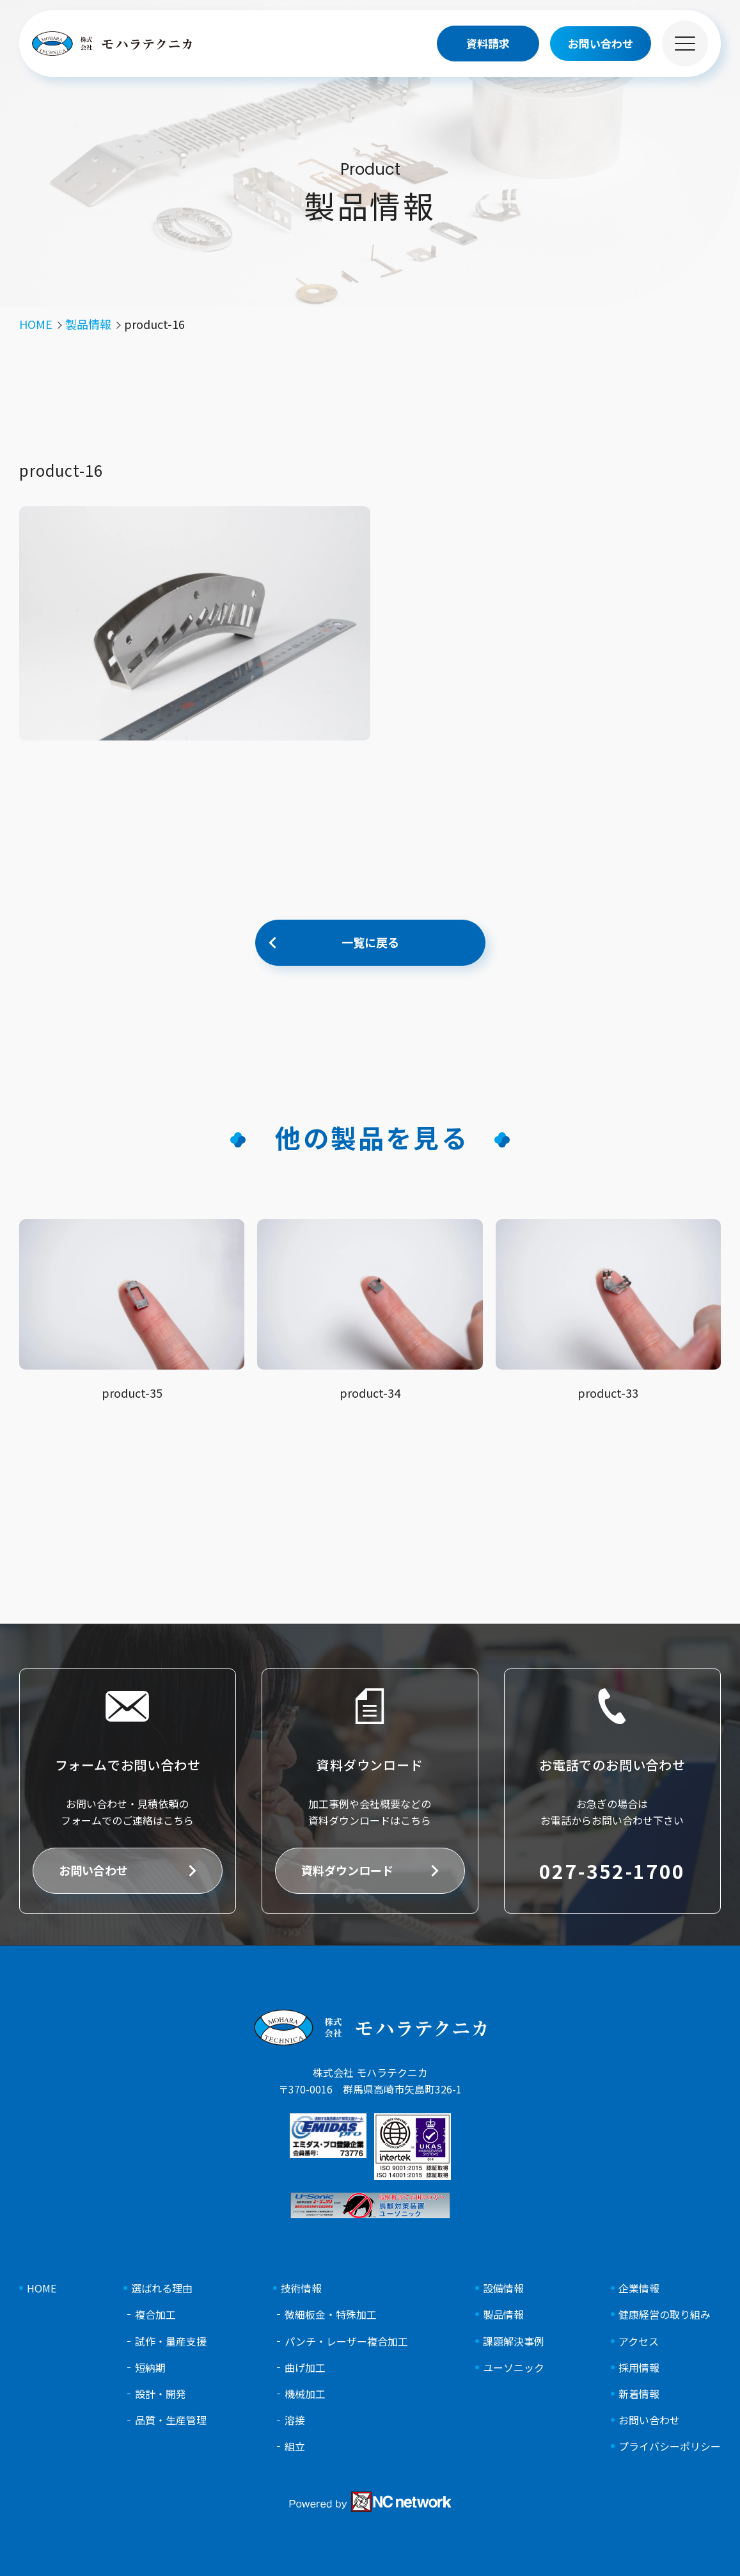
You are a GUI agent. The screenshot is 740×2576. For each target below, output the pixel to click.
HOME (41, 2288)
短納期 (150, 2368)
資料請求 (488, 43)
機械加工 (305, 2394)
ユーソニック (513, 2368)
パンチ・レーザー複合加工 (346, 2341)
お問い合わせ (93, 1870)
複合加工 (155, 2314)
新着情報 (638, 2394)
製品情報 (503, 2314)
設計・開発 (160, 2394)
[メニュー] (685, 43)
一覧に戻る (370, 942)
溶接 (295, 2420)
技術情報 (301, 2288)
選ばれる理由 (162, 2288)
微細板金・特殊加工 (331, 2314)
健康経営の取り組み (664, 2314)
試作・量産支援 (171, 2341)
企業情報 (638, 2288)
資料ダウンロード (347, 1870)
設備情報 (503, 2288)
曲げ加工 (305, 2368)
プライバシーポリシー (669, 2446)
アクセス (638, 2341)
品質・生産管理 (171, 2420)
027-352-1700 (612, 1870)
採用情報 (638, 2368)
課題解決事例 (513, 2341)
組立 (295, 2446)
